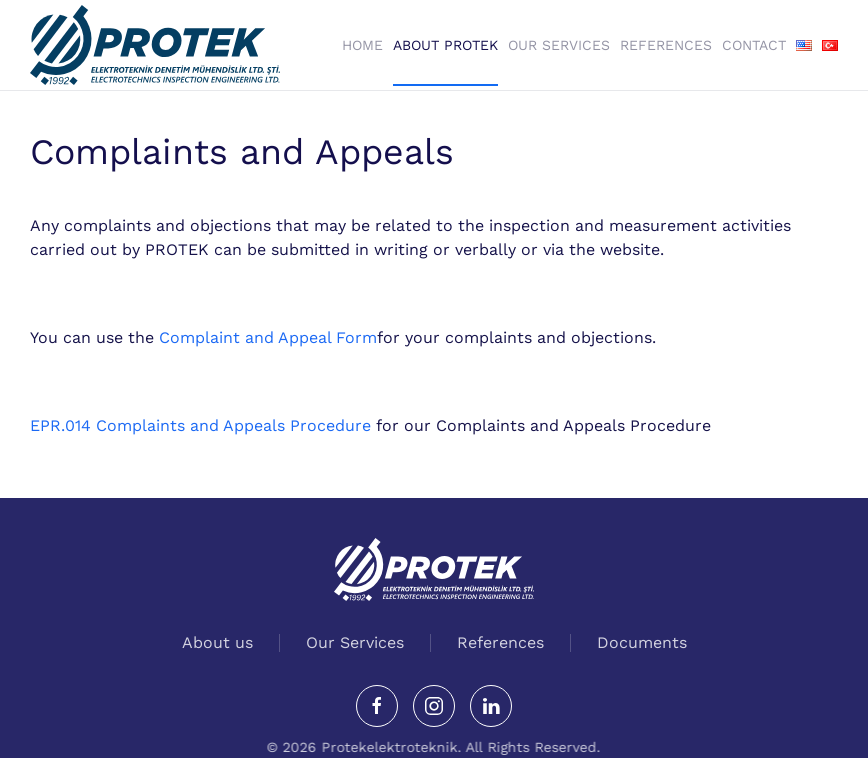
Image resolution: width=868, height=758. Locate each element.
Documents (642, 642)
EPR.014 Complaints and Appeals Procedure (203, 425)
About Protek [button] (445, 45)
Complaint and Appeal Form (268, 337)
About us (217, 642)
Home (362, 45)
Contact (754, 45)
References (666, 45)
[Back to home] (155, 45)
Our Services (559, 45)
